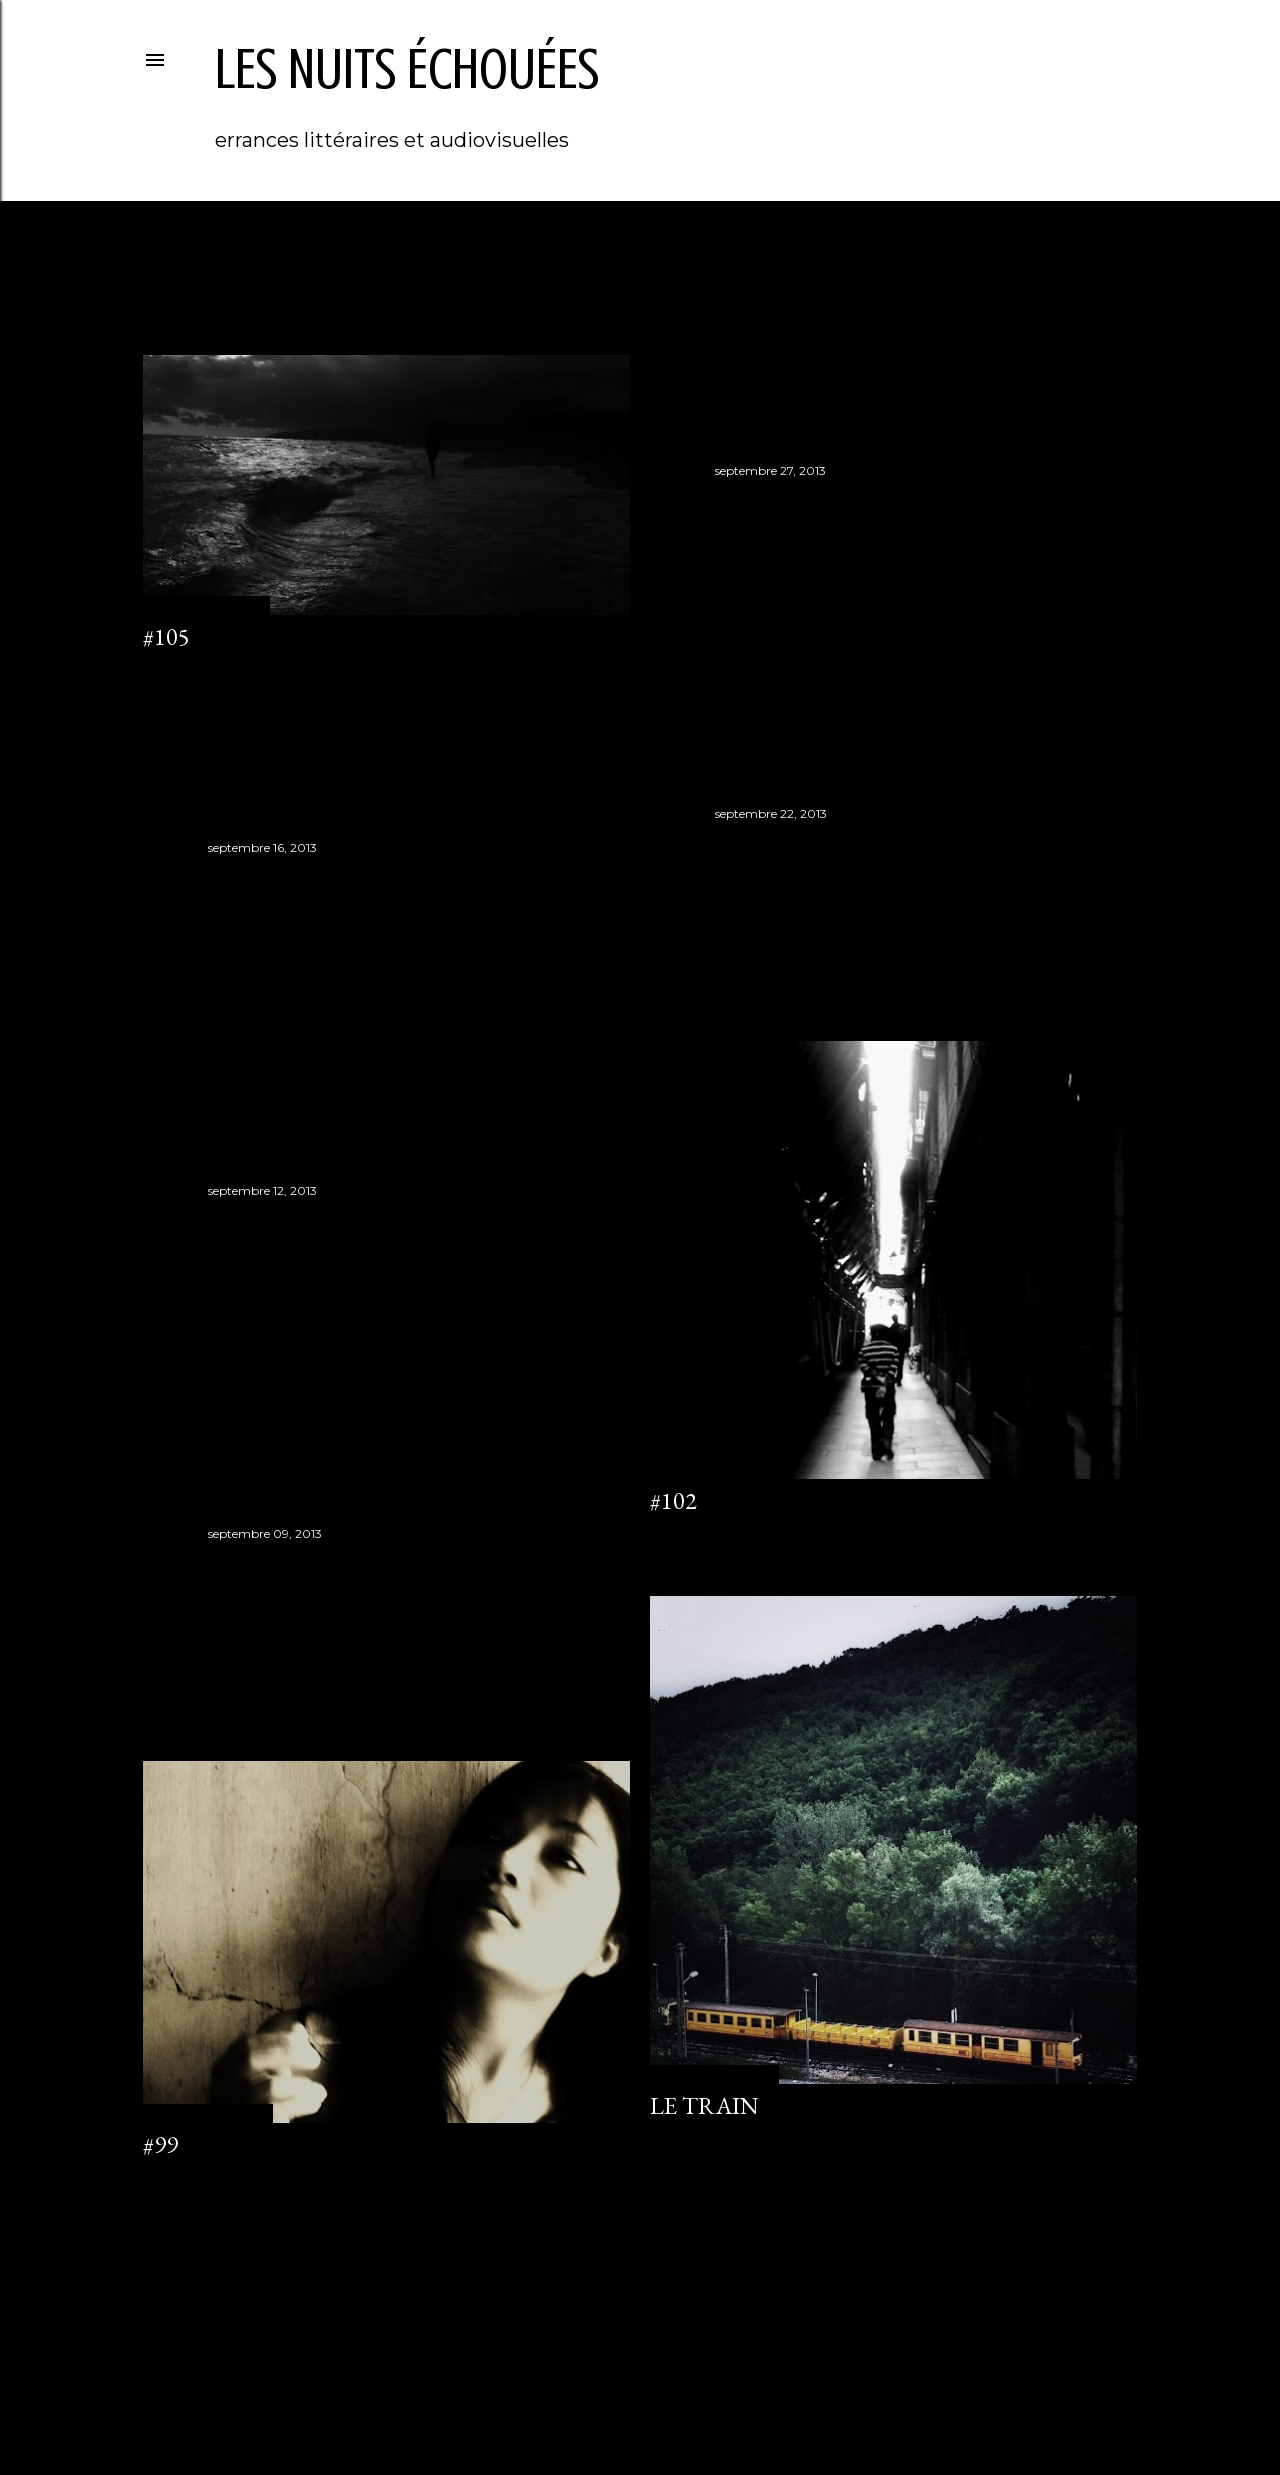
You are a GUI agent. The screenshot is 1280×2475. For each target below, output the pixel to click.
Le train (704, 2105)
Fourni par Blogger (640, 2380)
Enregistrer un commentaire (225, 667)
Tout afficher (1058, 278)
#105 (166, 636)
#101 (231, 1221)
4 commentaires (697, 2136)
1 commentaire (186, 2175)
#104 (738, 501)
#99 (160, 2144)
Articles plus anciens (1051, 2258)
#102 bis (251, 878)
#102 (673, 1500)
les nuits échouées (407, 69)
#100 (231, 1564)
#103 (738, 844)
